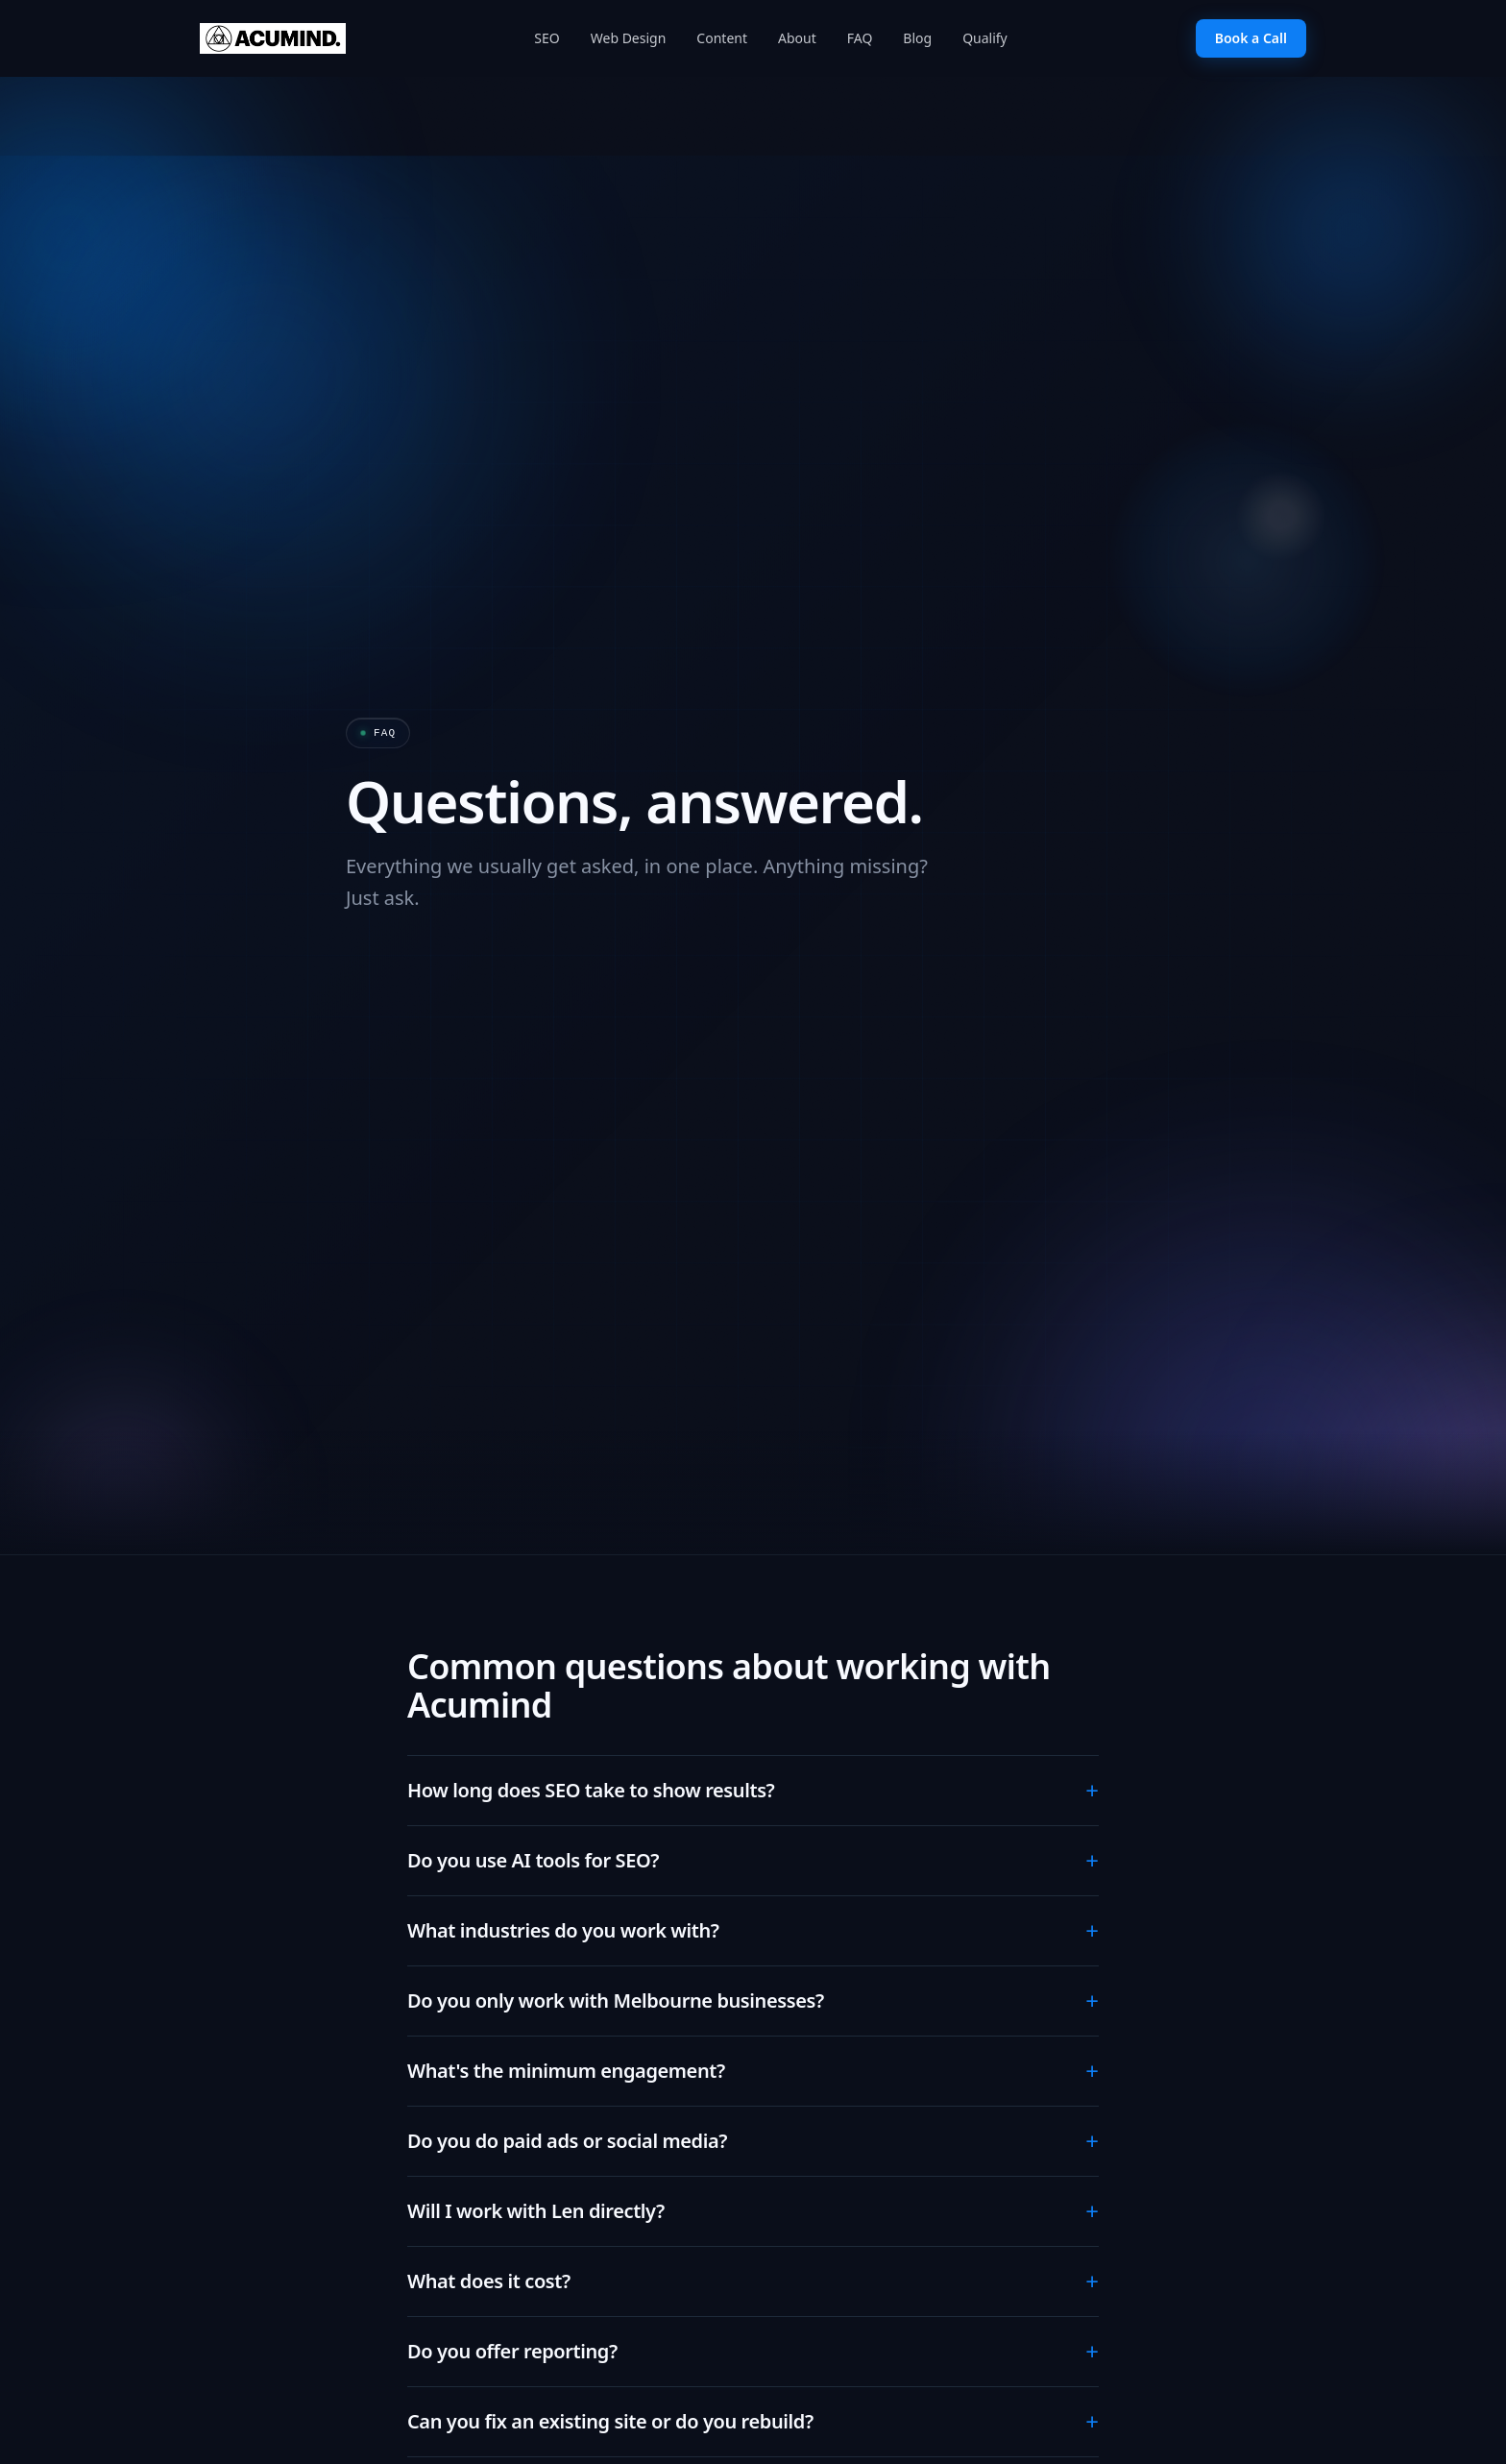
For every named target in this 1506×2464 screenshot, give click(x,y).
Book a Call (1251, 38)
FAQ (860, 38)
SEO (546, 38)
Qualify (985, 38)
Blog (917, 38)
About (797, 38)
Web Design (629, 38)
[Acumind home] (273, 38)
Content (721, 38)
